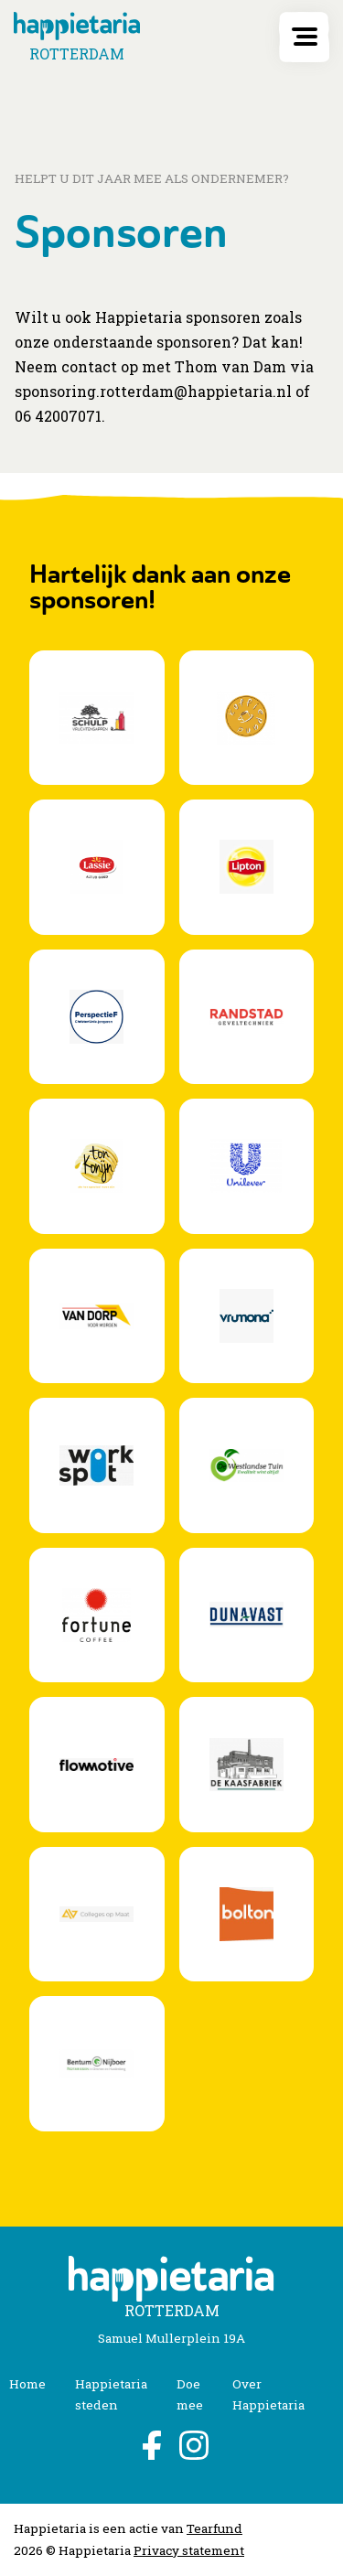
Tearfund (214, 2528)
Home (27, 2384)
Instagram (194, 2445)
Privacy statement (189, 2550)
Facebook (150, 2445)
